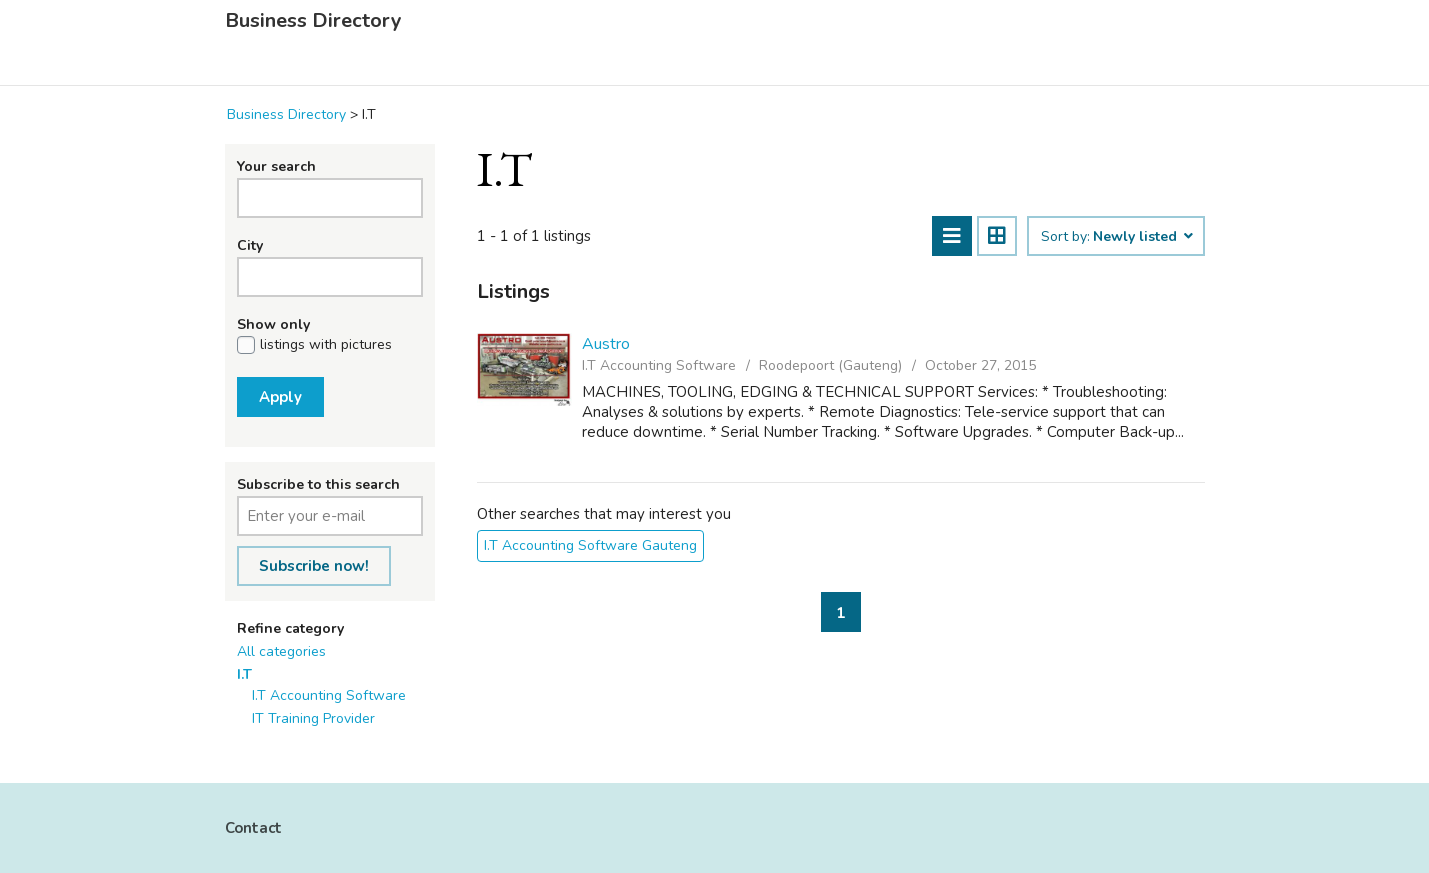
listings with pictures (326, 345)
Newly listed (1142, 237)
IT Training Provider (313, 718)
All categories (281, 651)
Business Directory (313, 21)
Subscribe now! (314, 566)
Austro (606, 344)
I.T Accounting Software (329, 695)
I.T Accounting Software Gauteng (590, 545)
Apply (280, 397)
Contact (253, 828)
